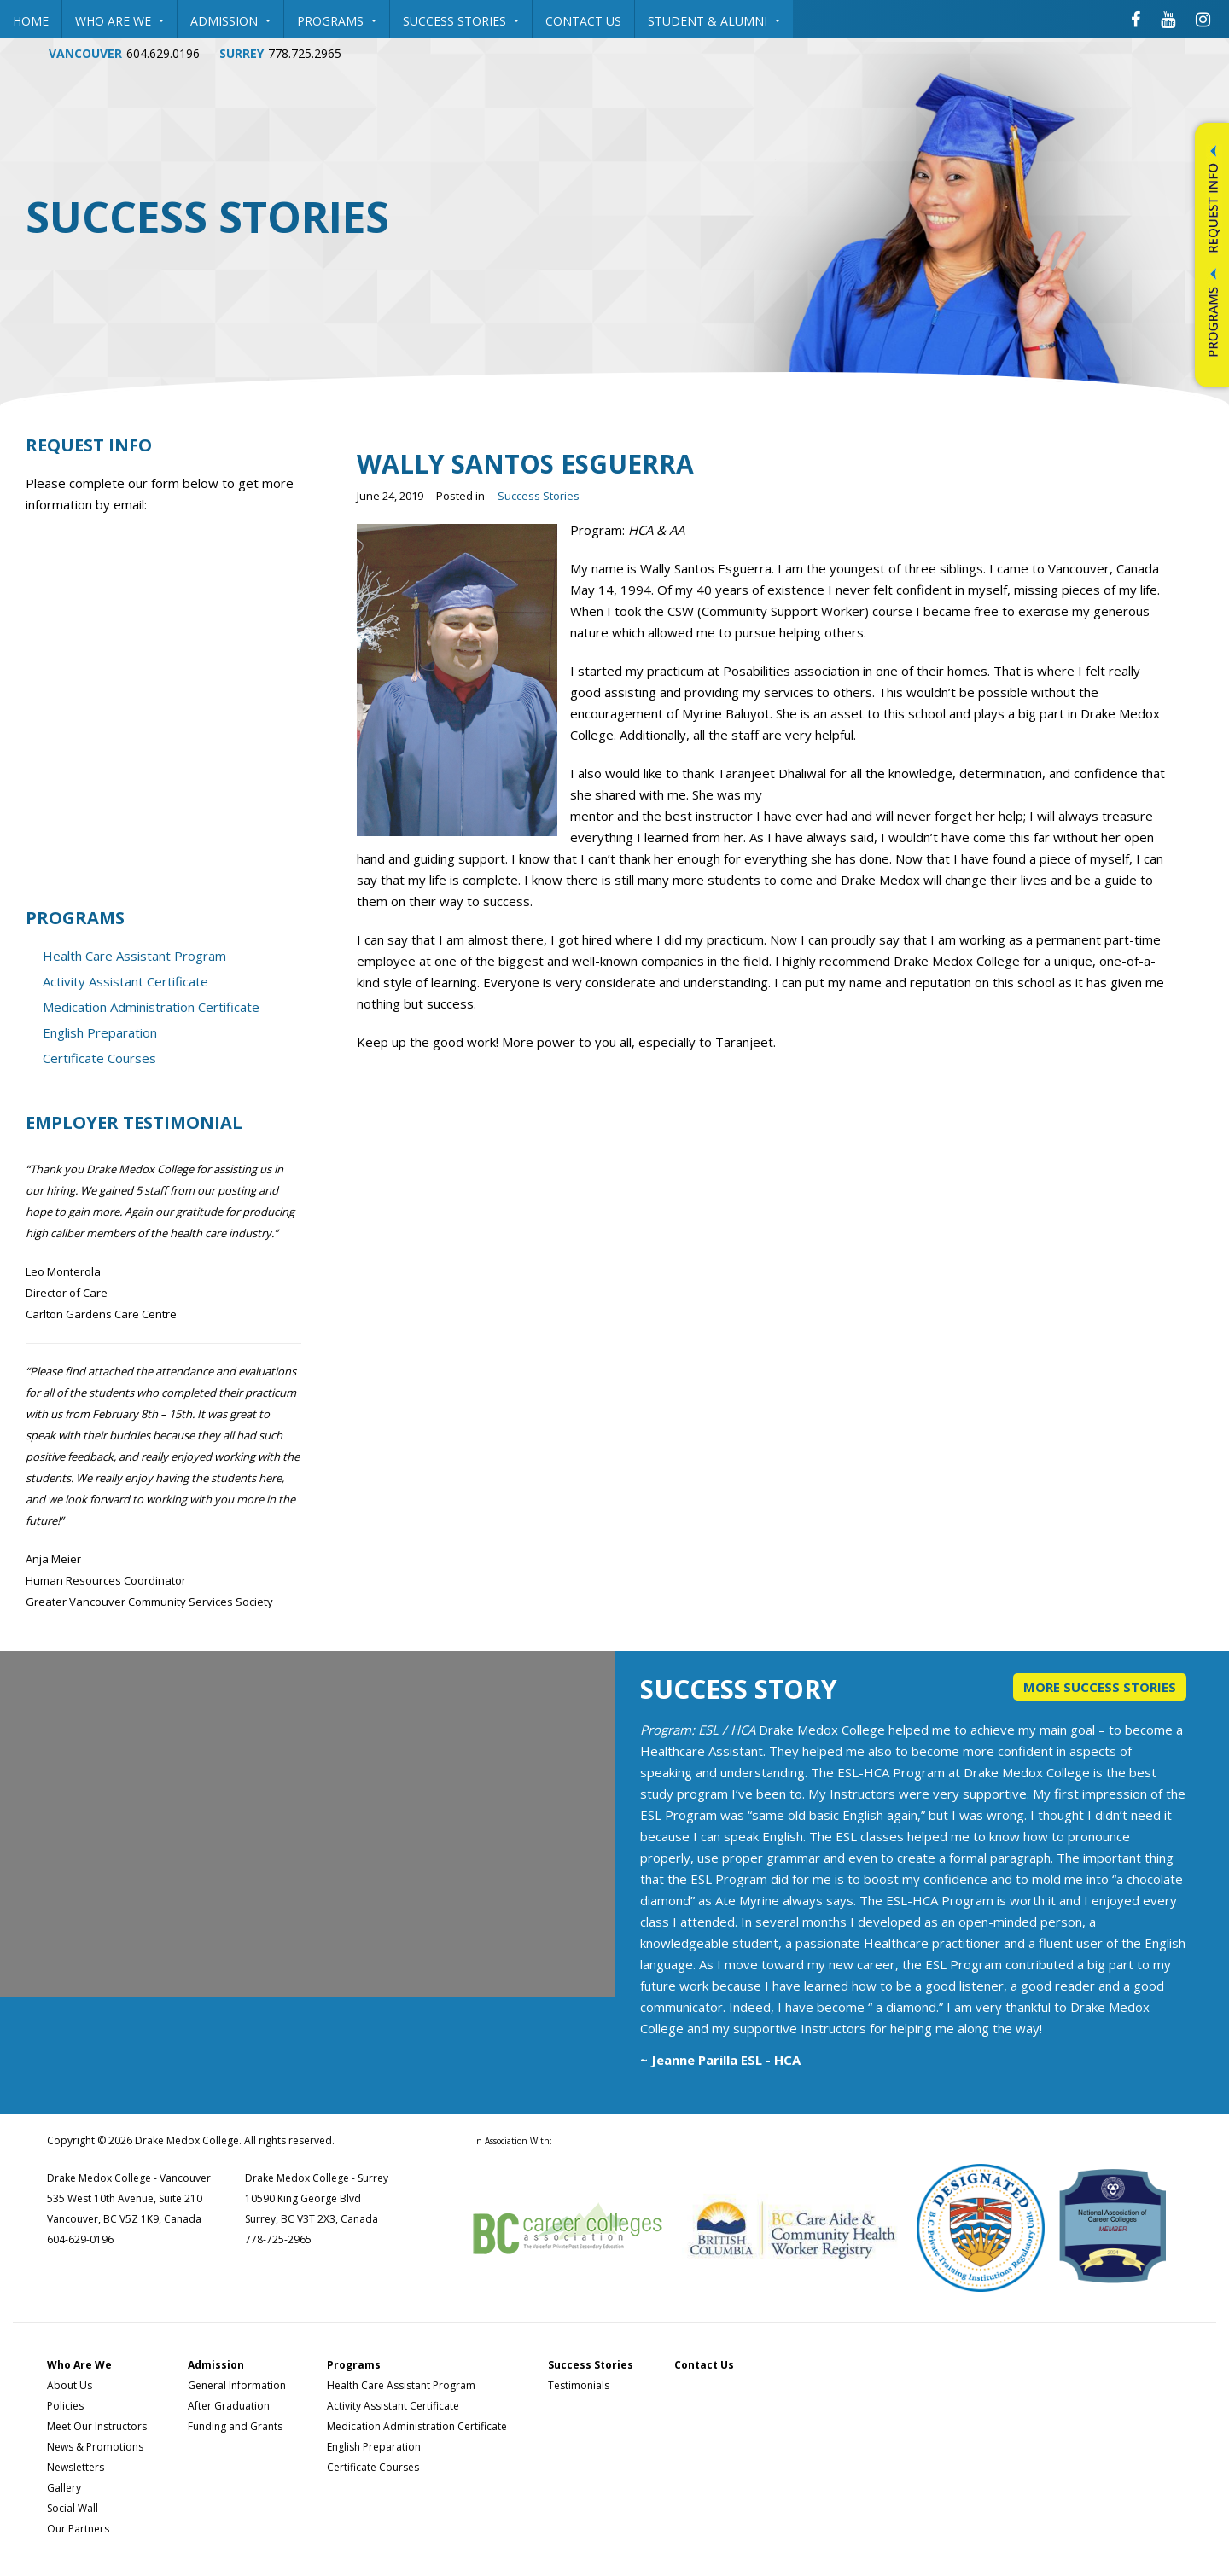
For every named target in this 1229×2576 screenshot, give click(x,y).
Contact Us (583, 21)
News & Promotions (95, 2446)
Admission (230, 21)
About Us (69, 2385)
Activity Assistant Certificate (125, 981)
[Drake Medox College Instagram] (1202, 19)
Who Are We (119, 21)
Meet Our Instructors (97, 2426)
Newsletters (75, 2467)
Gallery (64, 2487)
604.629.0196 (163, 53)
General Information (237, 2385)
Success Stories (461, 21)
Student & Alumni (714, 21)
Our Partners (78, 2528)
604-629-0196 (80, 2239)
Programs (336, 21)
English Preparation (100, 1032)
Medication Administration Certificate (151, 1006)
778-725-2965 (278, 2239)
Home (31, 21)
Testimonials (578, 2385)
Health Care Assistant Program (134, 955)
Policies (65, 2406)
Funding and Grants (235, 2426)
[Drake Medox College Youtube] (1167, 19)
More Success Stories (1099, 1686)
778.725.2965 (304, 53)
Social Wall (72, 2508)
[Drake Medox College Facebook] (1135, 19)
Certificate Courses (99, 1058)
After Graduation (229, 2406)
